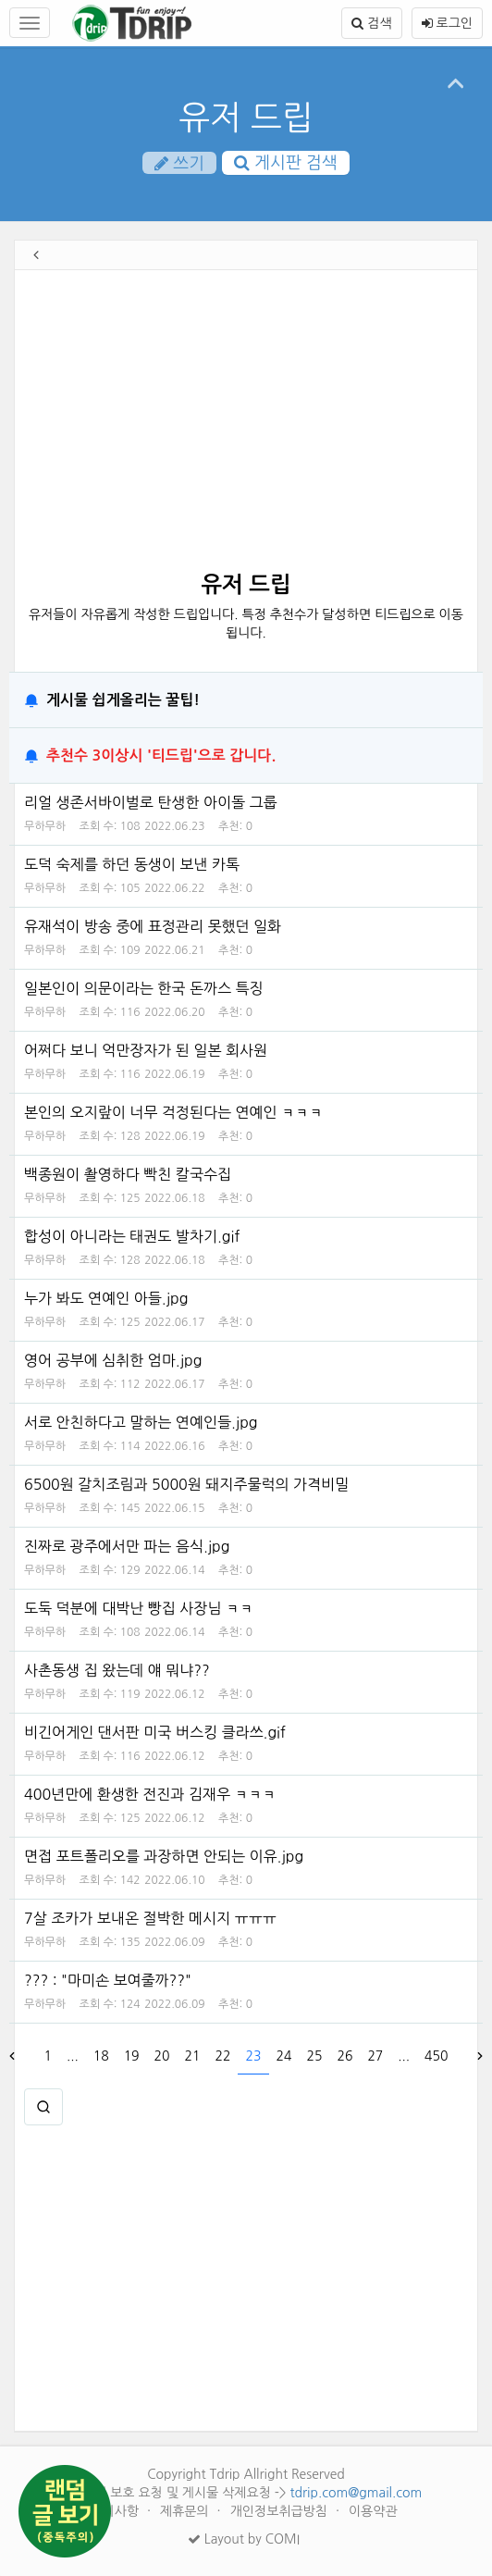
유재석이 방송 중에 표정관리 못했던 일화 (152, 926)
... (73, 2056)
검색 (371, 23)
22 (223, 2056)
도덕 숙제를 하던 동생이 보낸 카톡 (132, 864)
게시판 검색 (286, 163)
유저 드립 (245, 117)
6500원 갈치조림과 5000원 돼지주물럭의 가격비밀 (186, 1484)
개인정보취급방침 (280, 2511)
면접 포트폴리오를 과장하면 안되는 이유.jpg (163, 1856)
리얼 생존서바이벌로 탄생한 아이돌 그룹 (150, 802)
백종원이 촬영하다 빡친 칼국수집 (127, 1174)
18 (101, 2056)
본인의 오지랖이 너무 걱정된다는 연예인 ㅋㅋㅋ (173, 1112)
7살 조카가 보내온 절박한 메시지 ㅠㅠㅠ (150, 1918)
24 (283, 2056)
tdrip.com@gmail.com (355, 2492)
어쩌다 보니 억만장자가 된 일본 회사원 (145, 1050)
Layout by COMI (244, 2539)
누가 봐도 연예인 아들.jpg (106, 1298)
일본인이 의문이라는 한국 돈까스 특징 (144, 988)
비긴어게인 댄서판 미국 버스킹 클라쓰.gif (155, 1732)
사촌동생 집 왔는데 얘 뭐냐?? (117, 1670)
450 (436, 2056)
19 (132, 2056)
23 (254, 2056)
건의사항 (116, 2511)
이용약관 (373, 2511)
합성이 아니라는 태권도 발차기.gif (132, 1236)
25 (314, 2056)
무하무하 (45, 826)
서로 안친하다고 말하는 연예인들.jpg (141, 1422)
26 (344, 2056)
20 (162, 2056)
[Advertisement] (241, 427)
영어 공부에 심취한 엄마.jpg (113, 1360)
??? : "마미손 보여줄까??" (107, 1980)
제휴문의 (186, 2511)
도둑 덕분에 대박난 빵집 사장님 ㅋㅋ (138, 1608)
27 (375, 2056)
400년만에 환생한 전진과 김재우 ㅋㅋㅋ (150, 1794)
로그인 (447, 23)
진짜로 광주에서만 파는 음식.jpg (126, 1546)
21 (193, 2056)
